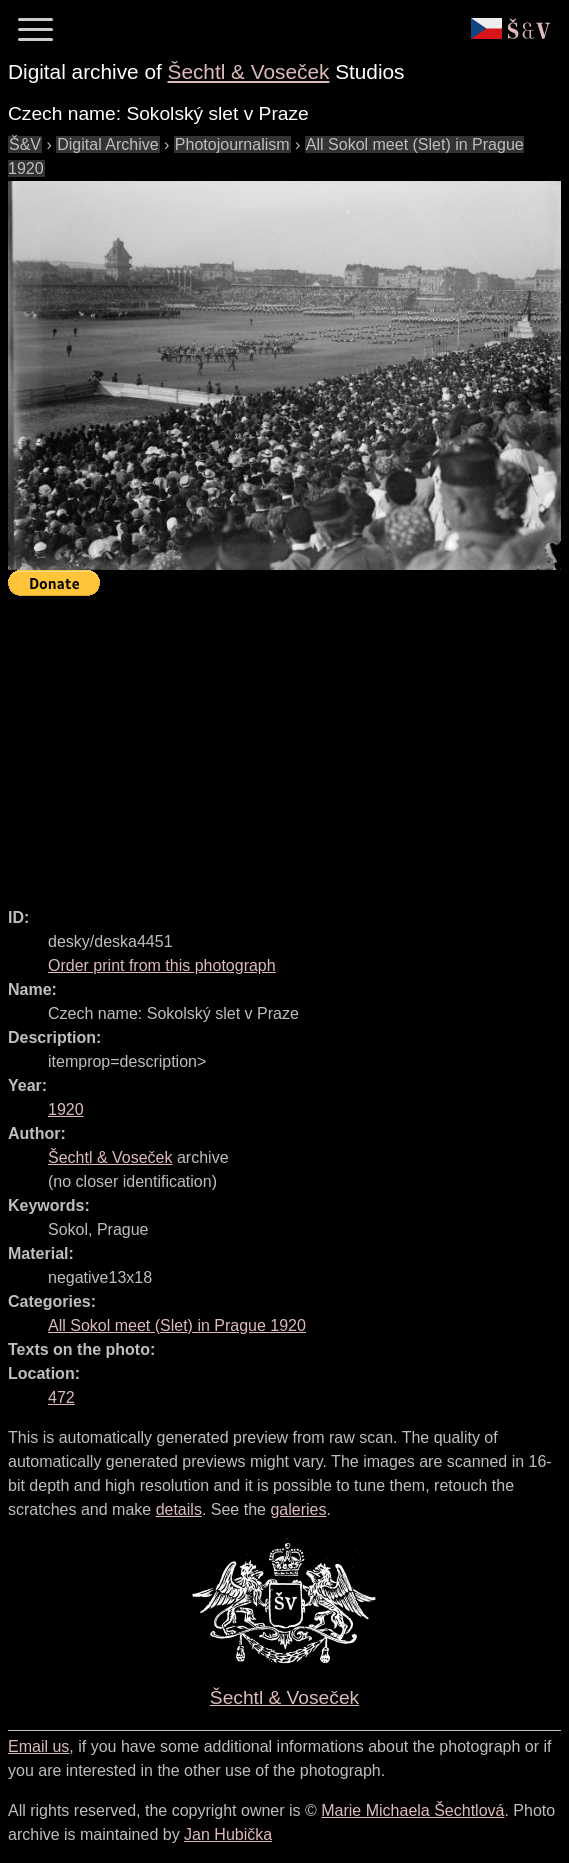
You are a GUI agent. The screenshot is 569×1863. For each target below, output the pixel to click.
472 (61, 1397)
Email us (38, 1746)
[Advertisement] (288, 743)
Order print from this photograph (162, 965)
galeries (298, 1509)
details (179, 1509)
